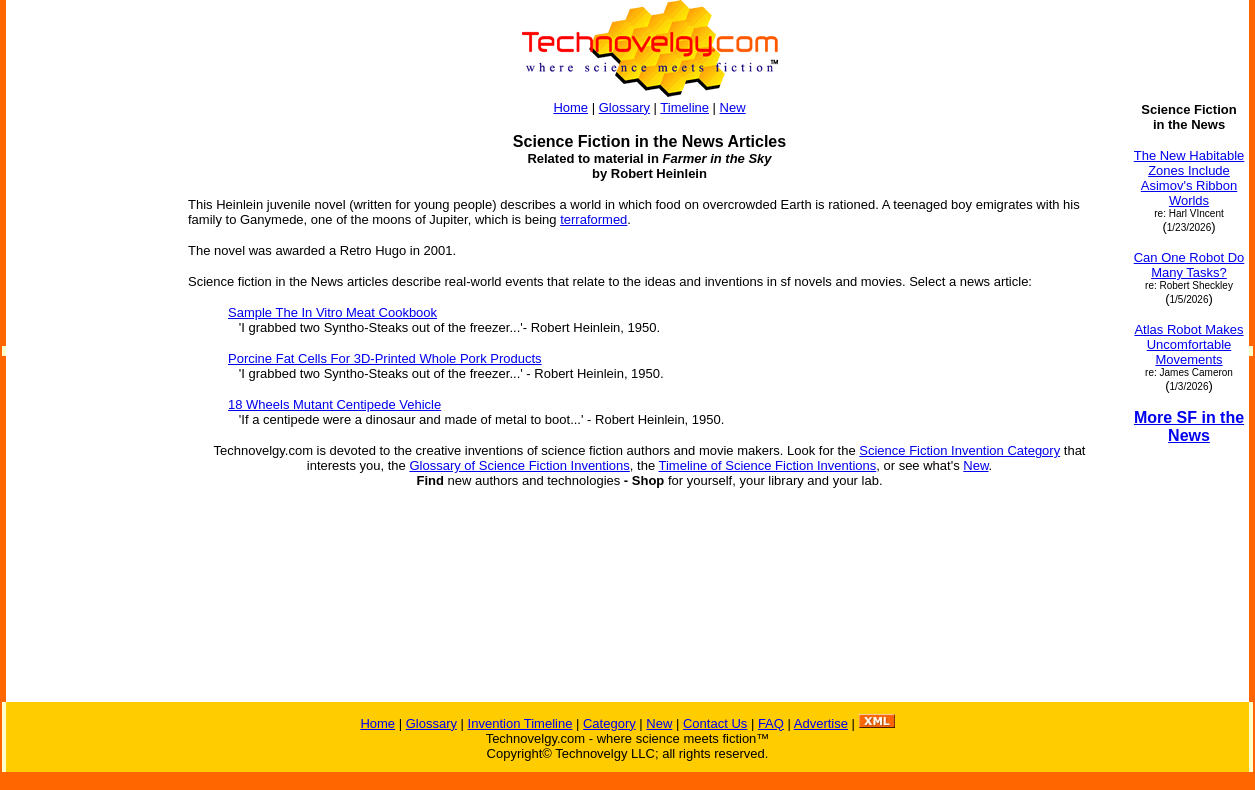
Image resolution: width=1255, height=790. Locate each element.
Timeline (684, 107)
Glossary (624, 107)
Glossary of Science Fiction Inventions (519, 465)
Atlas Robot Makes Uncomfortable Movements (1188, 344)
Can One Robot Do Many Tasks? (1189, 265)
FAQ (771, 723)
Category (609, 723)
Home (570, 107)
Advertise (821, 723)
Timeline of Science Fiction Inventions (768, 465)
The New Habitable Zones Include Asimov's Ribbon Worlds (1189, 178)
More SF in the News (1189, 426)
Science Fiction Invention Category (959, 450)
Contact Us (715, 723)
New (733, 107)
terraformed (593, 219)
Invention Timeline (520, 723)
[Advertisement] (88, 402)
